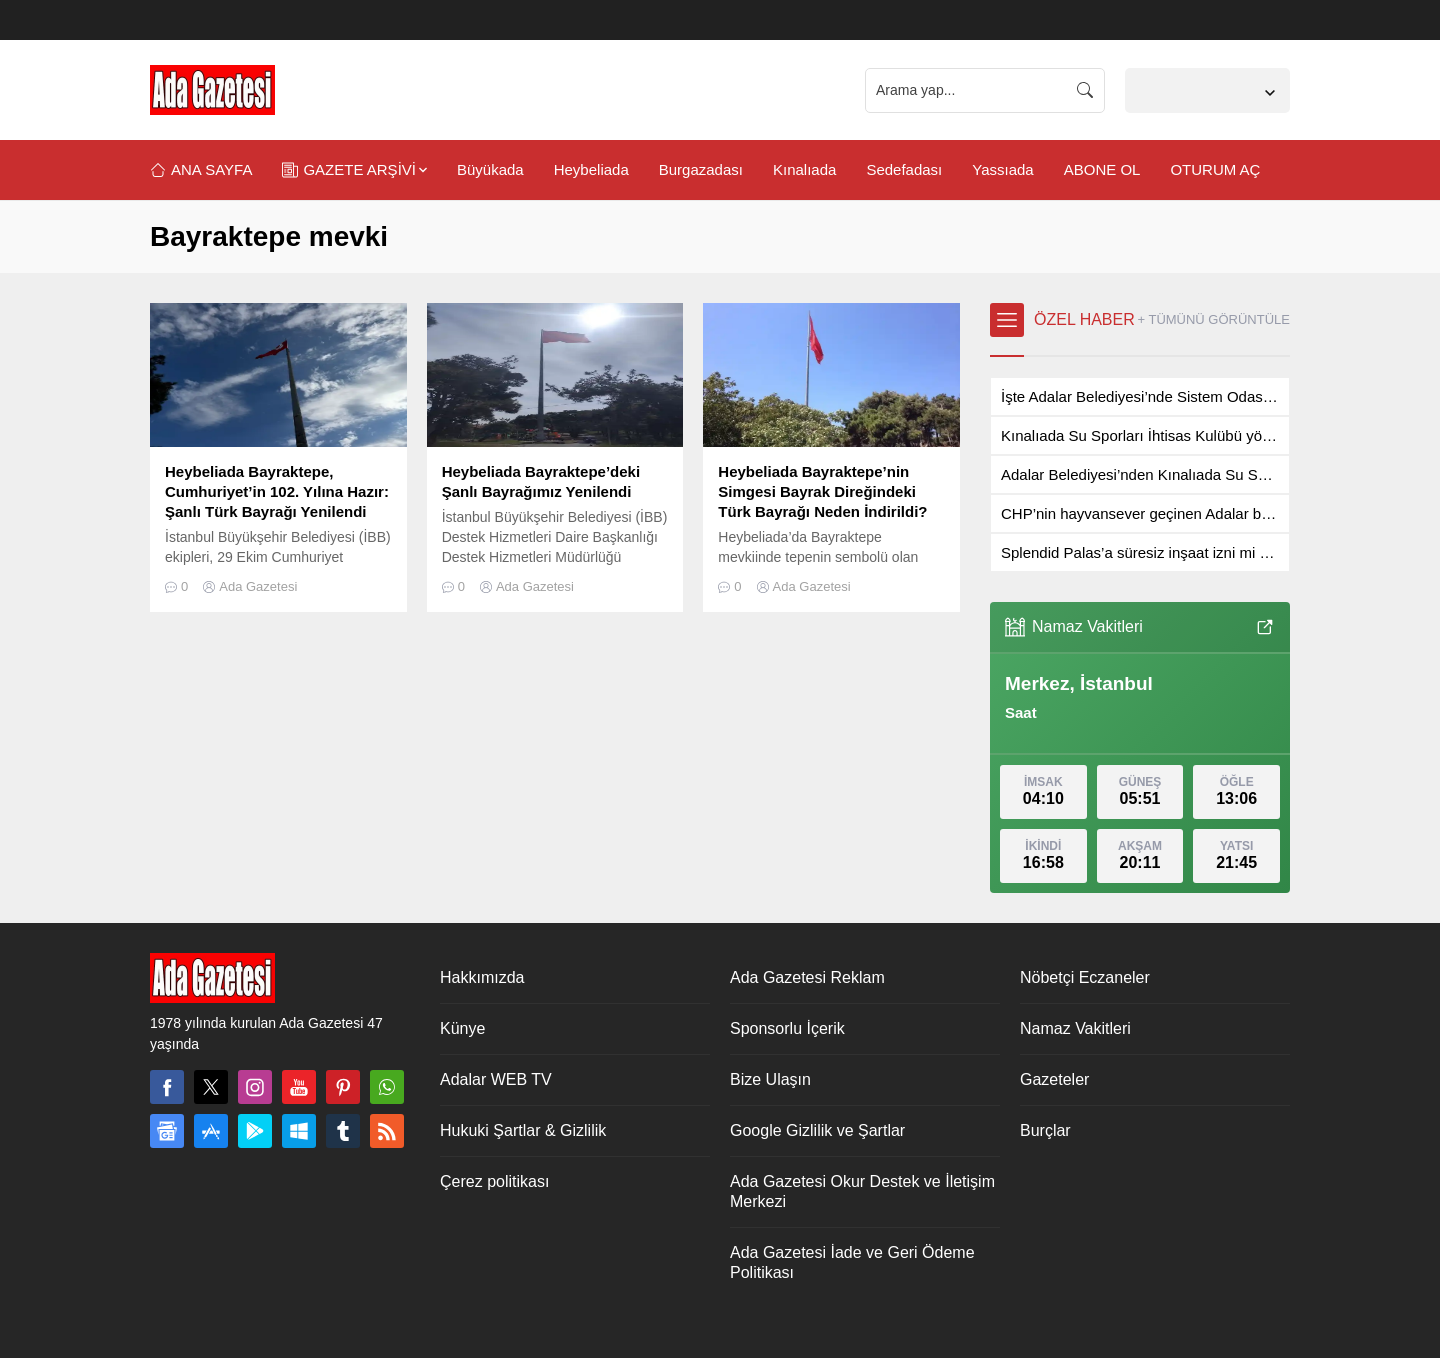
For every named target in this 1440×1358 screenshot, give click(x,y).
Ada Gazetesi (258, 586)
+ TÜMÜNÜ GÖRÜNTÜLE (1213, 319)
